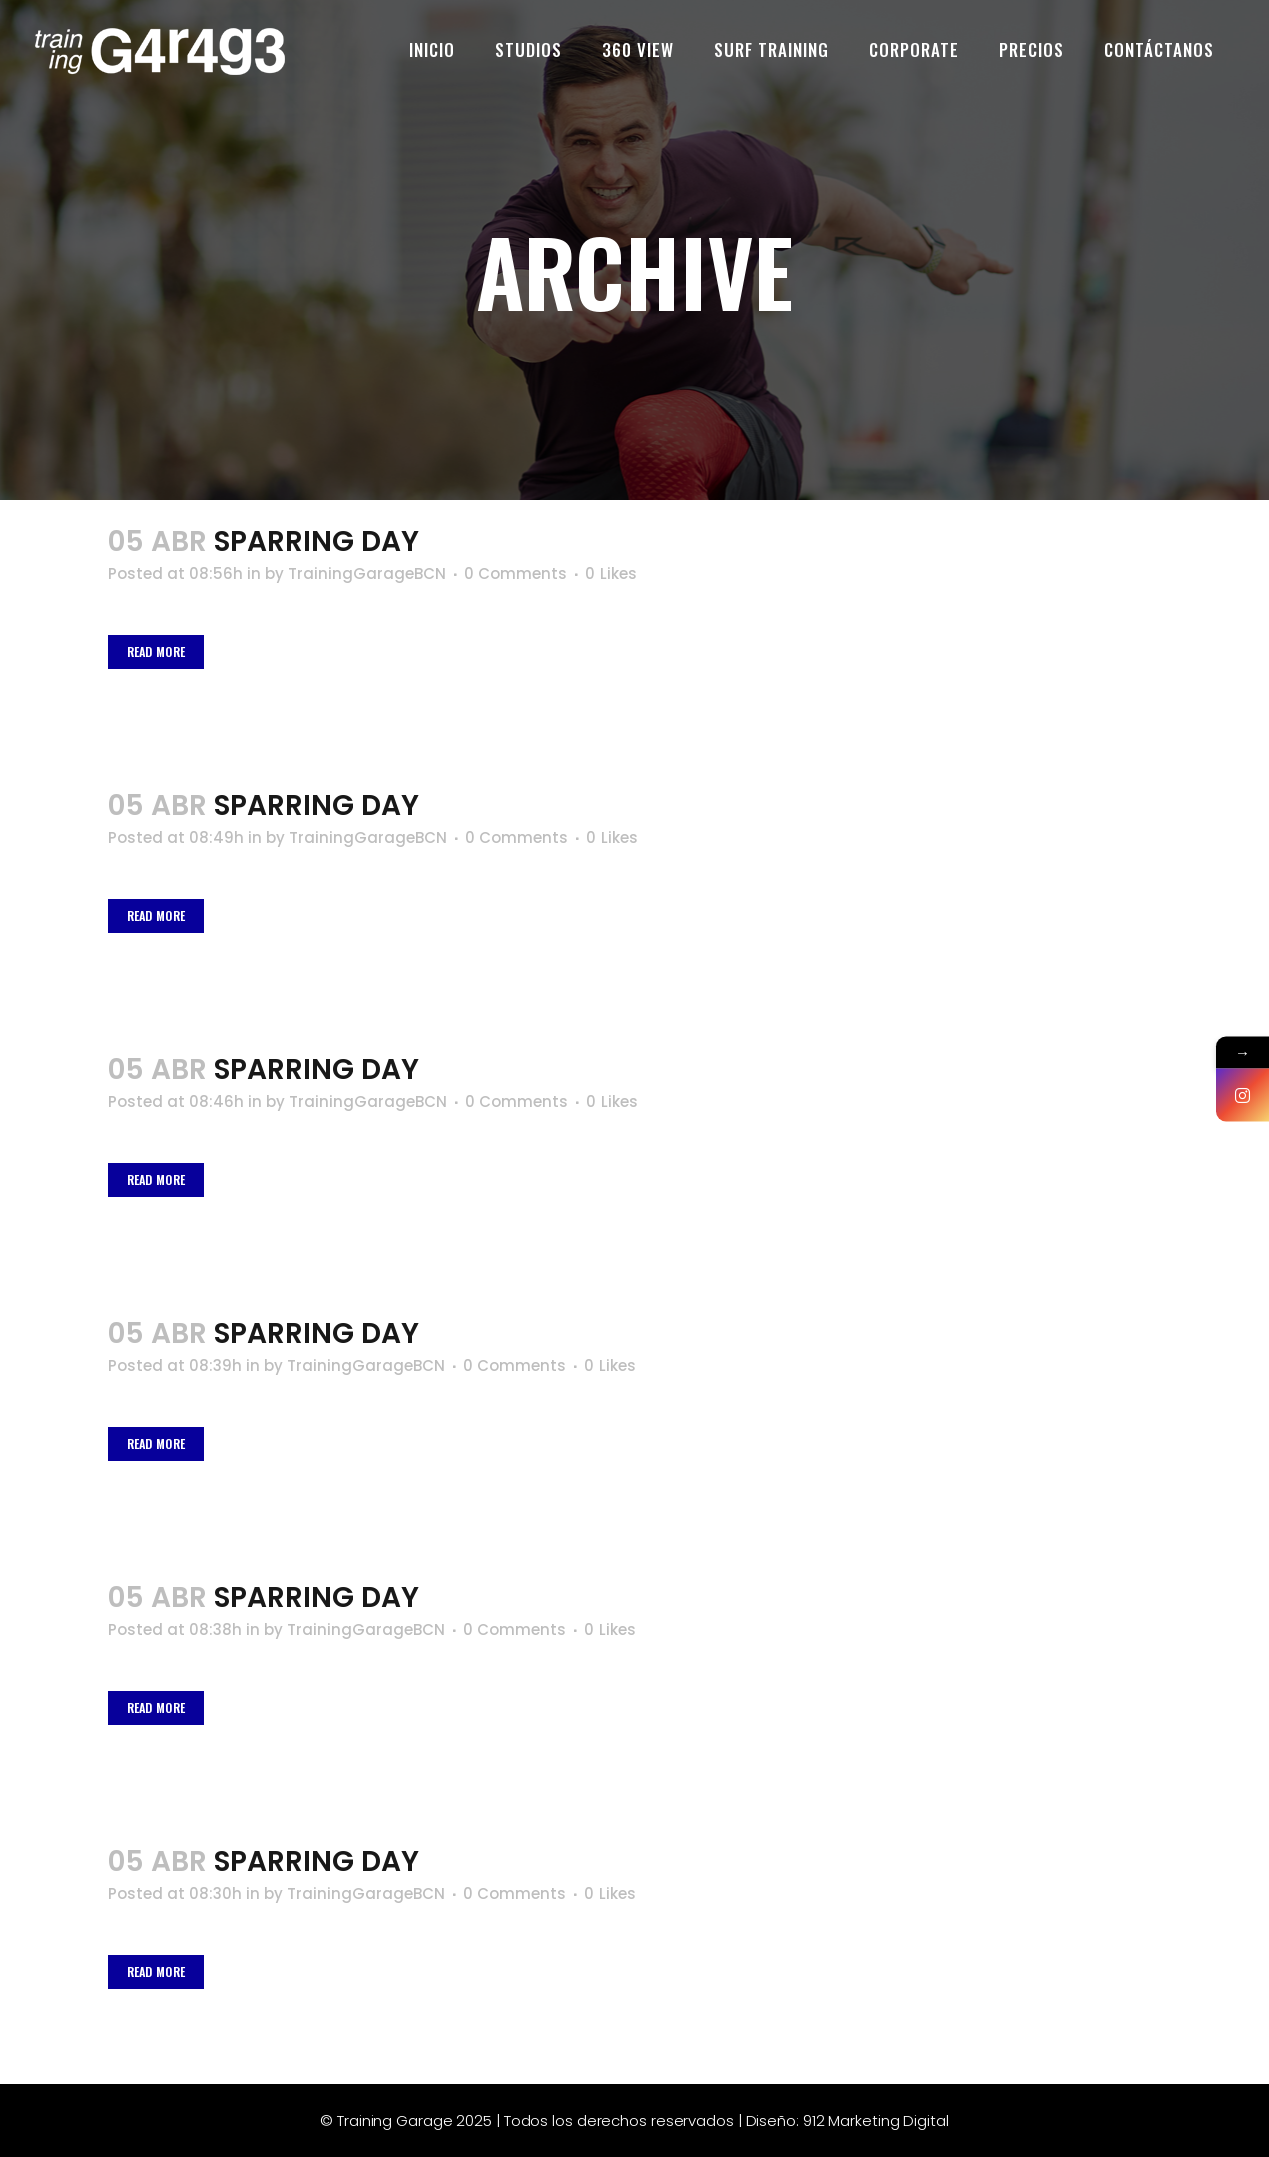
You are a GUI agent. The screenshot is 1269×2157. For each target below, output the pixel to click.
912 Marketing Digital (876, 2120)
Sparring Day (316, 541)
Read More (156, 651)
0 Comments (515, 573)
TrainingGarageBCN (367, 573)
